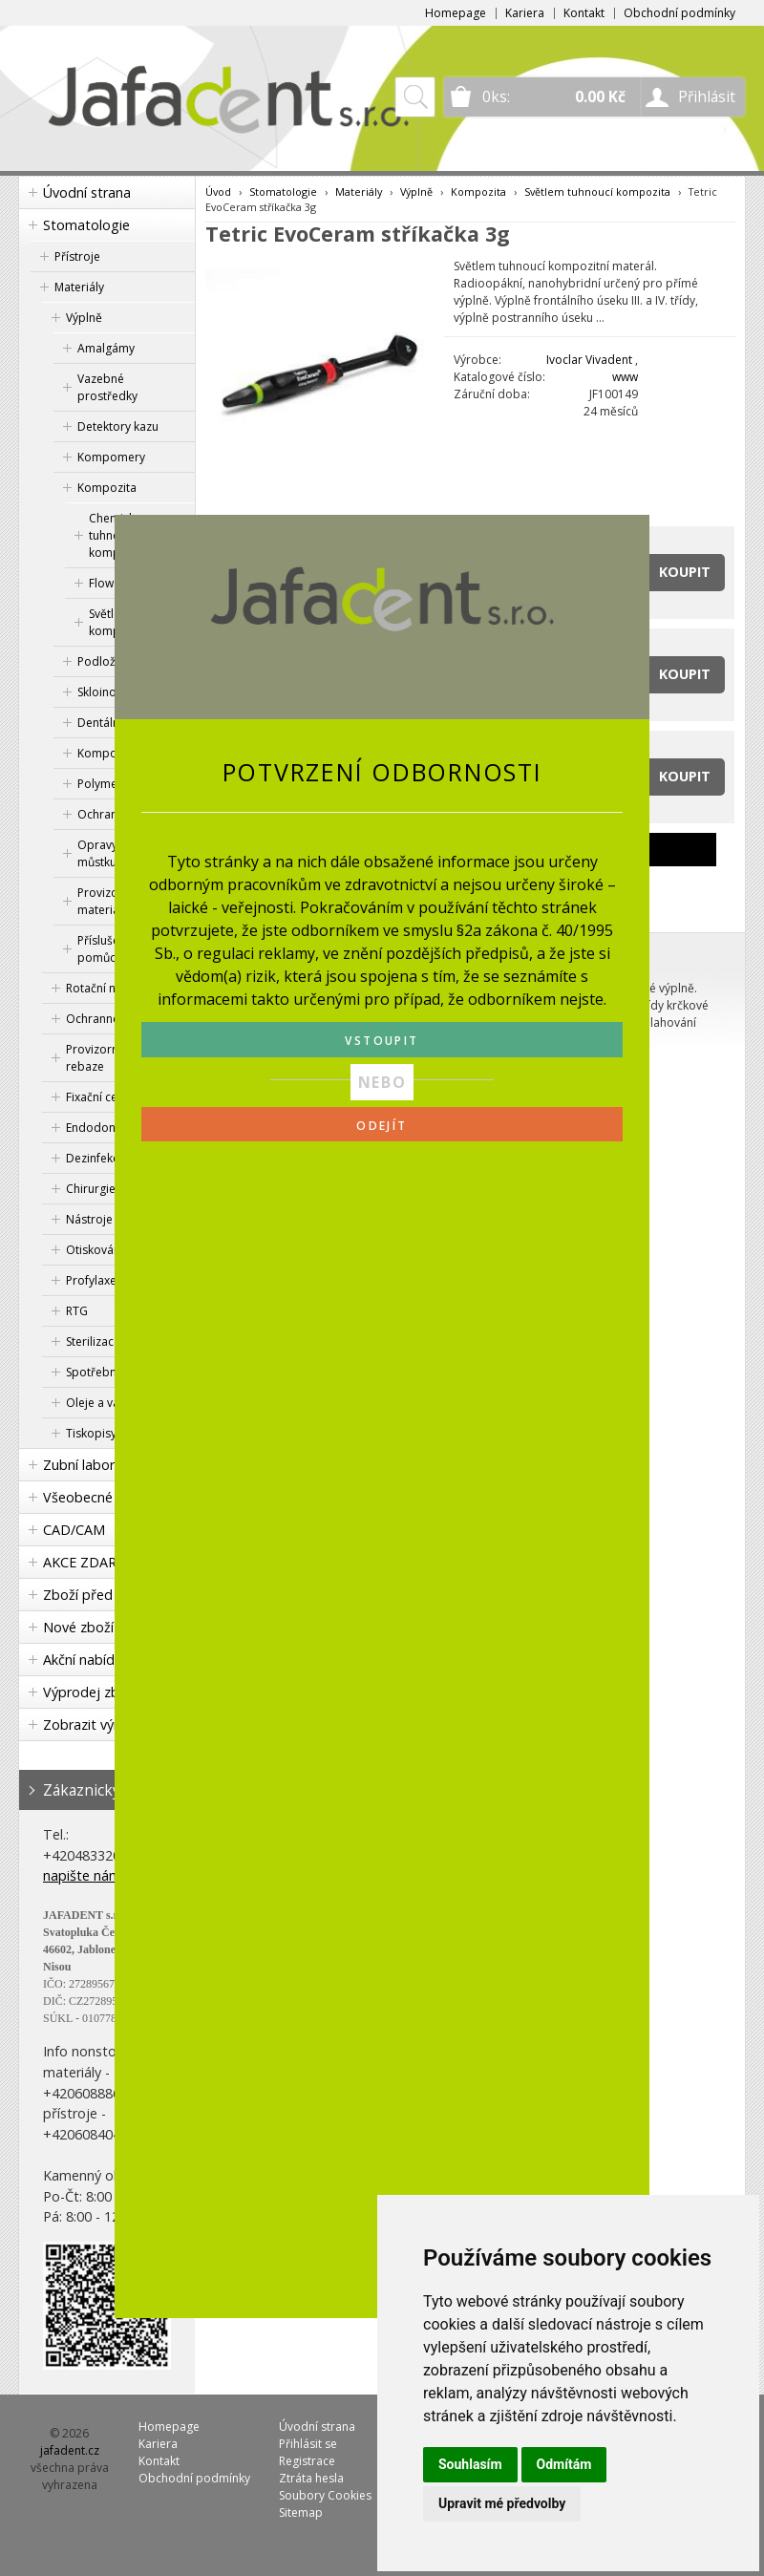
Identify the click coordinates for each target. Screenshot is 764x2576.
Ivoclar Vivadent (589, 359)
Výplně (84, 317)
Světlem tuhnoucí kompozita (597, 191)
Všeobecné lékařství (106, 1497)
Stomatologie (86, 225)
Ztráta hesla (311, 2478)
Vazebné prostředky (107, 387)
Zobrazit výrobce (96, 1724)
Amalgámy (106, 348)
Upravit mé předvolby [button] (501, 2503)
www (625, 377)
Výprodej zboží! (91, 1692)
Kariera (524, 13)
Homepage (455, 13)
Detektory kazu (118, 426)
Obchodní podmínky (679, 13)
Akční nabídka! (87, 1659)
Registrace (307, 2461)
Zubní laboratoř (92, 1465)
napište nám (82, 1875)
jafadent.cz (69, 2450)
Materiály (79, 287)
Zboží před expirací (104, 1595)
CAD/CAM (74, 1530)
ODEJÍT (381, 1126)
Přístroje (77, 256)
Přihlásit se (308, 2444)
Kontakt (584, 13)
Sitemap (301, 2512)
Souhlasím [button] (470, 2464)
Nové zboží (78, 1627)
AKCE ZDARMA (90, 1562)
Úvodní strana (87, 192)
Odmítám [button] (564, 2464)
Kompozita (107, 487)
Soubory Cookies (325, 2495)
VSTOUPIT (381, 1041)
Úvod (218, 191)
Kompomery (111, 457)
